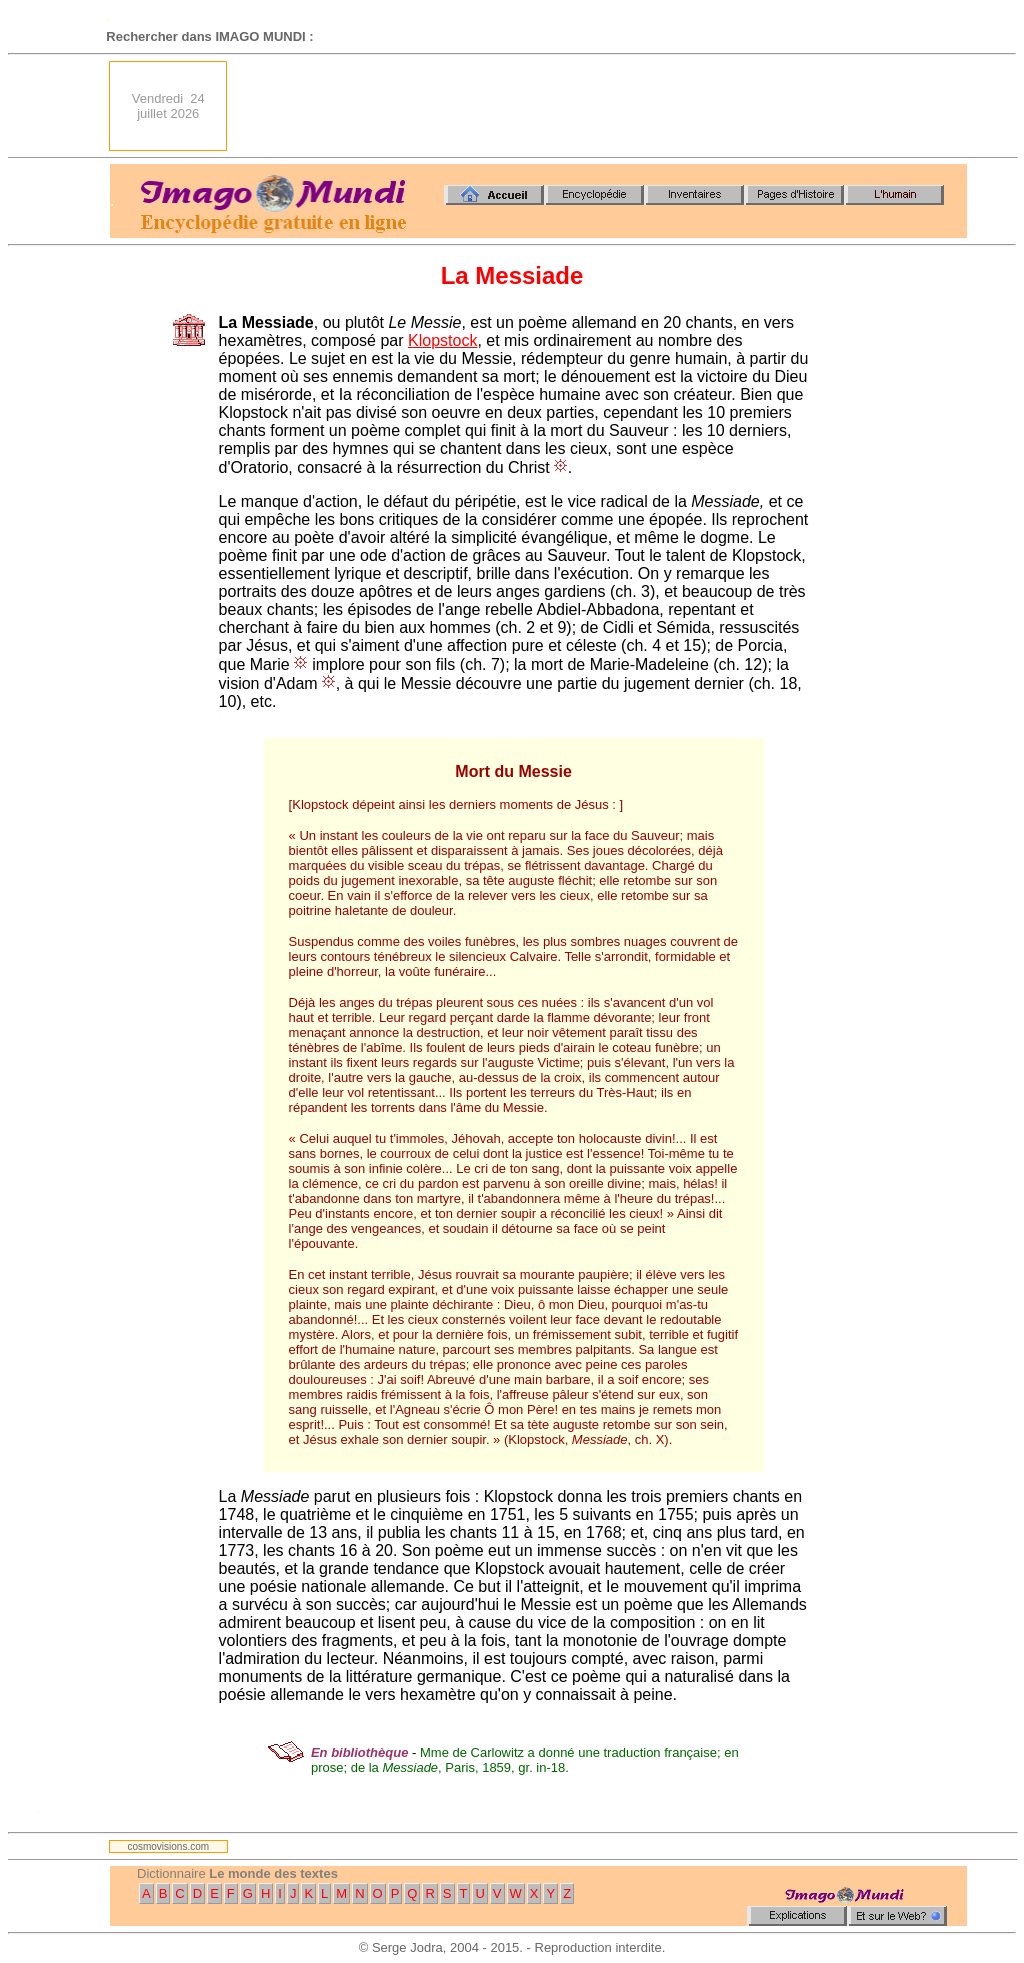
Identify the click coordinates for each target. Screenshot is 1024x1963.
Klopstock (442, 340)
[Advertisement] (603, 106)
